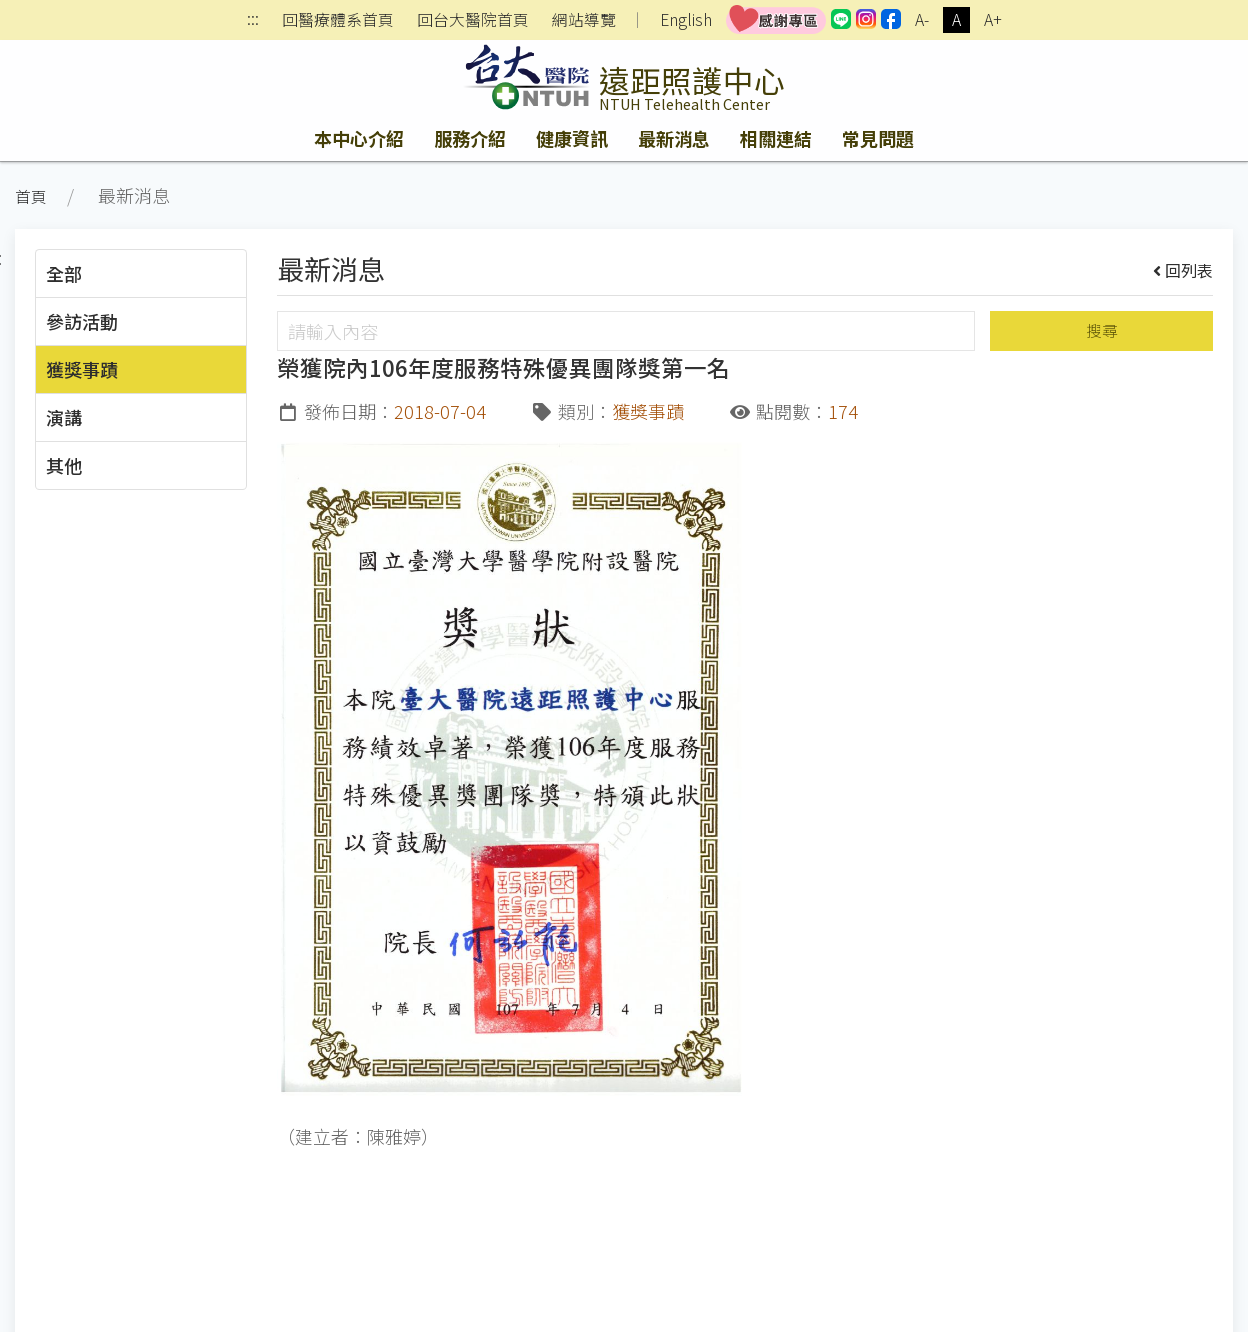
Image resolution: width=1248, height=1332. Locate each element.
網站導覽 (584, 20)
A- (922, 19)
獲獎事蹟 (82, 369)
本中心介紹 (359, 138)
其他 (64, 465)
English (686, 19)
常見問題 (878, 138)
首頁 (31, 196)
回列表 (1183, 270)
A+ (993, 19)
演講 (64, 417)
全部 (64, 273)
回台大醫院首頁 (473, 20)
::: (253, 20)
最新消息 (674, 138)
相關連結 (776, 138)
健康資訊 (572, 138)
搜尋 (1102, 330)
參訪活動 (82, 321)
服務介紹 (470, 138)
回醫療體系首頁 (338, 20)
